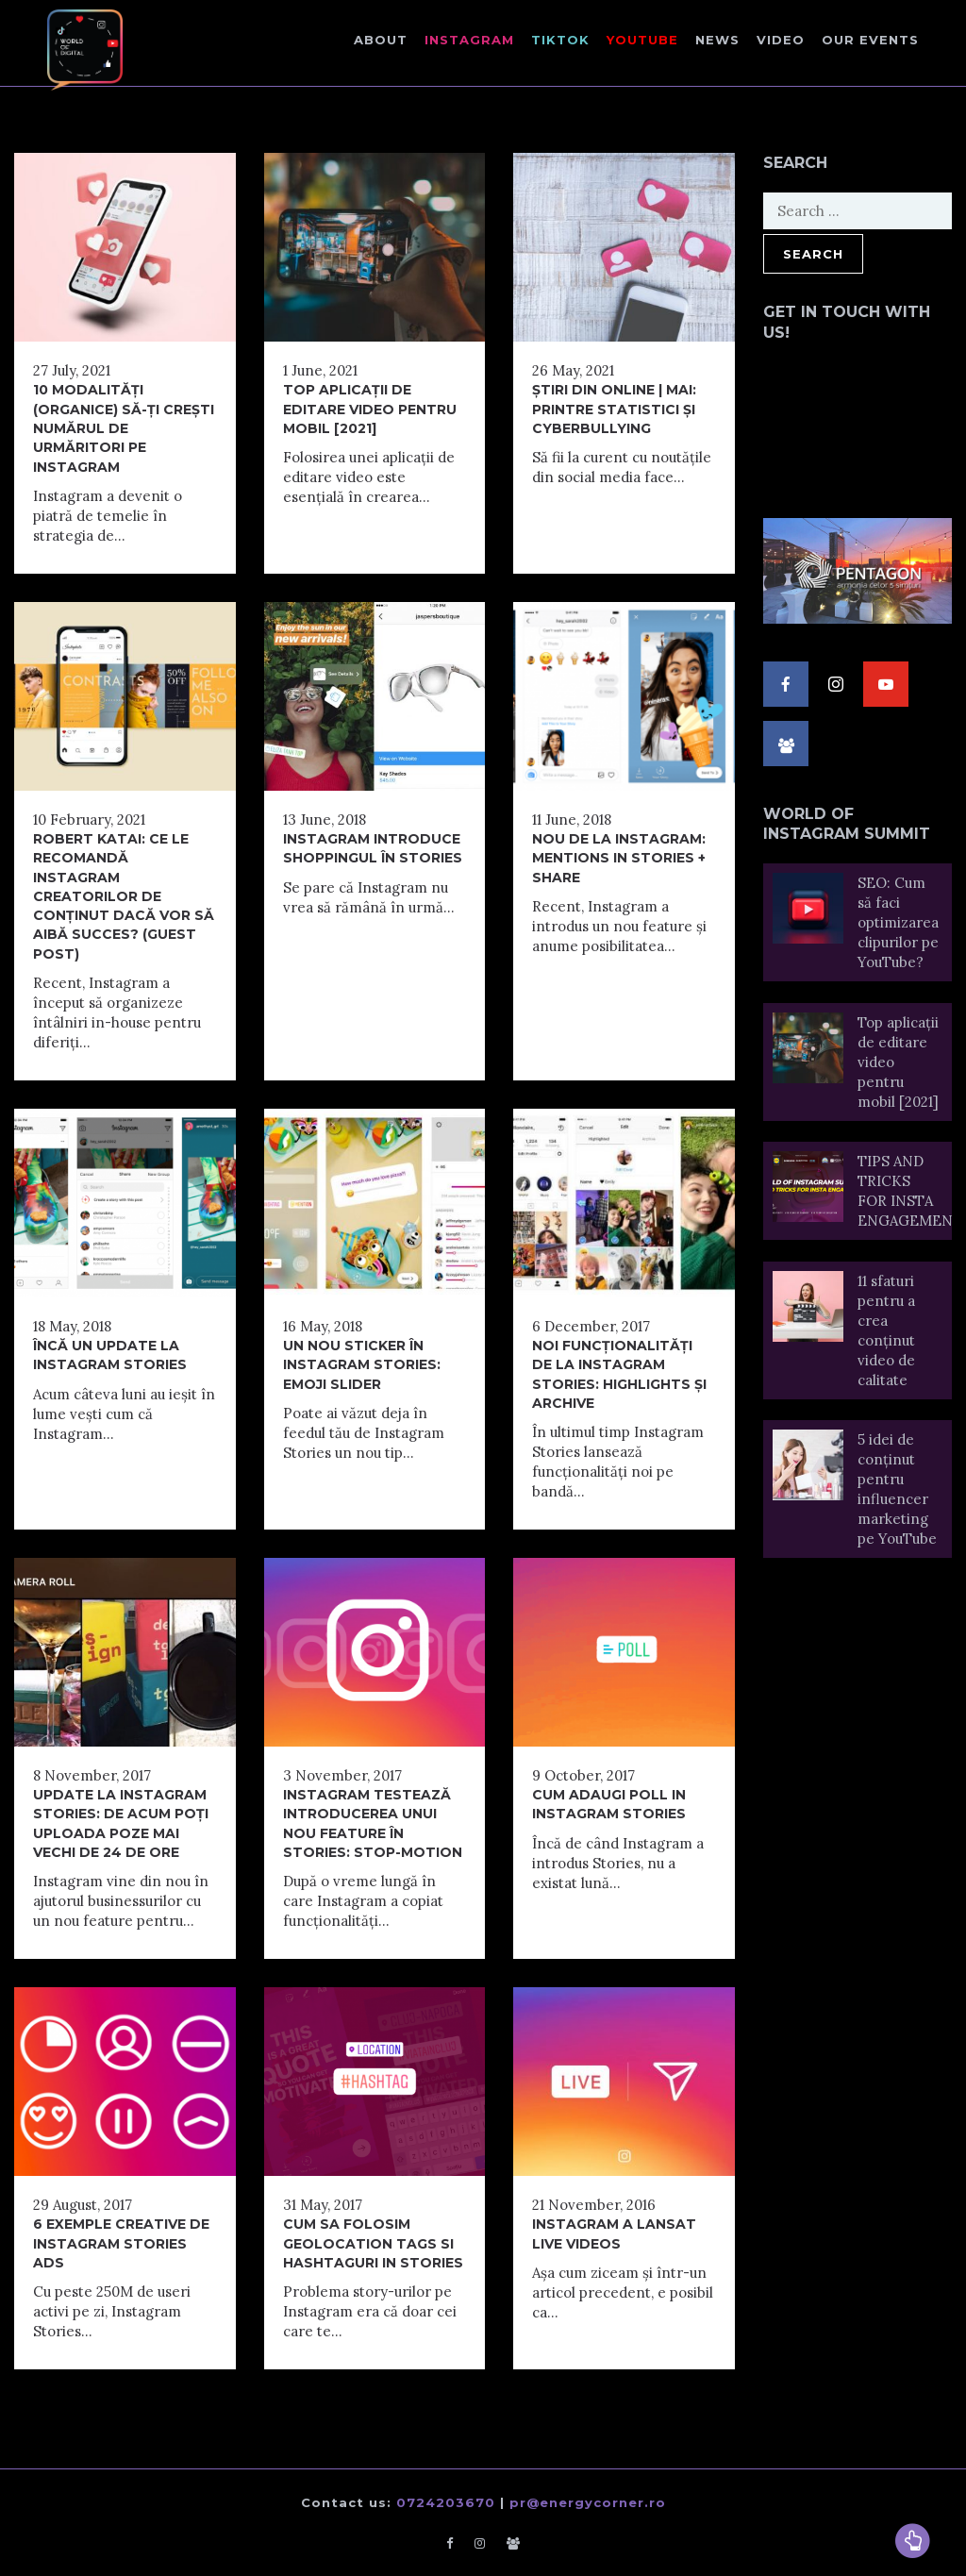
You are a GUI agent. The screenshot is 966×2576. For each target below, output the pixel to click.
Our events (870, 39)
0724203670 (445, 2502)
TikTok (560, 39)
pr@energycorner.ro (587, 2502)
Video (781, 39)
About (381, 39)
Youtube (642, 39)
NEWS (717, 39)
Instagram (469, 39)
